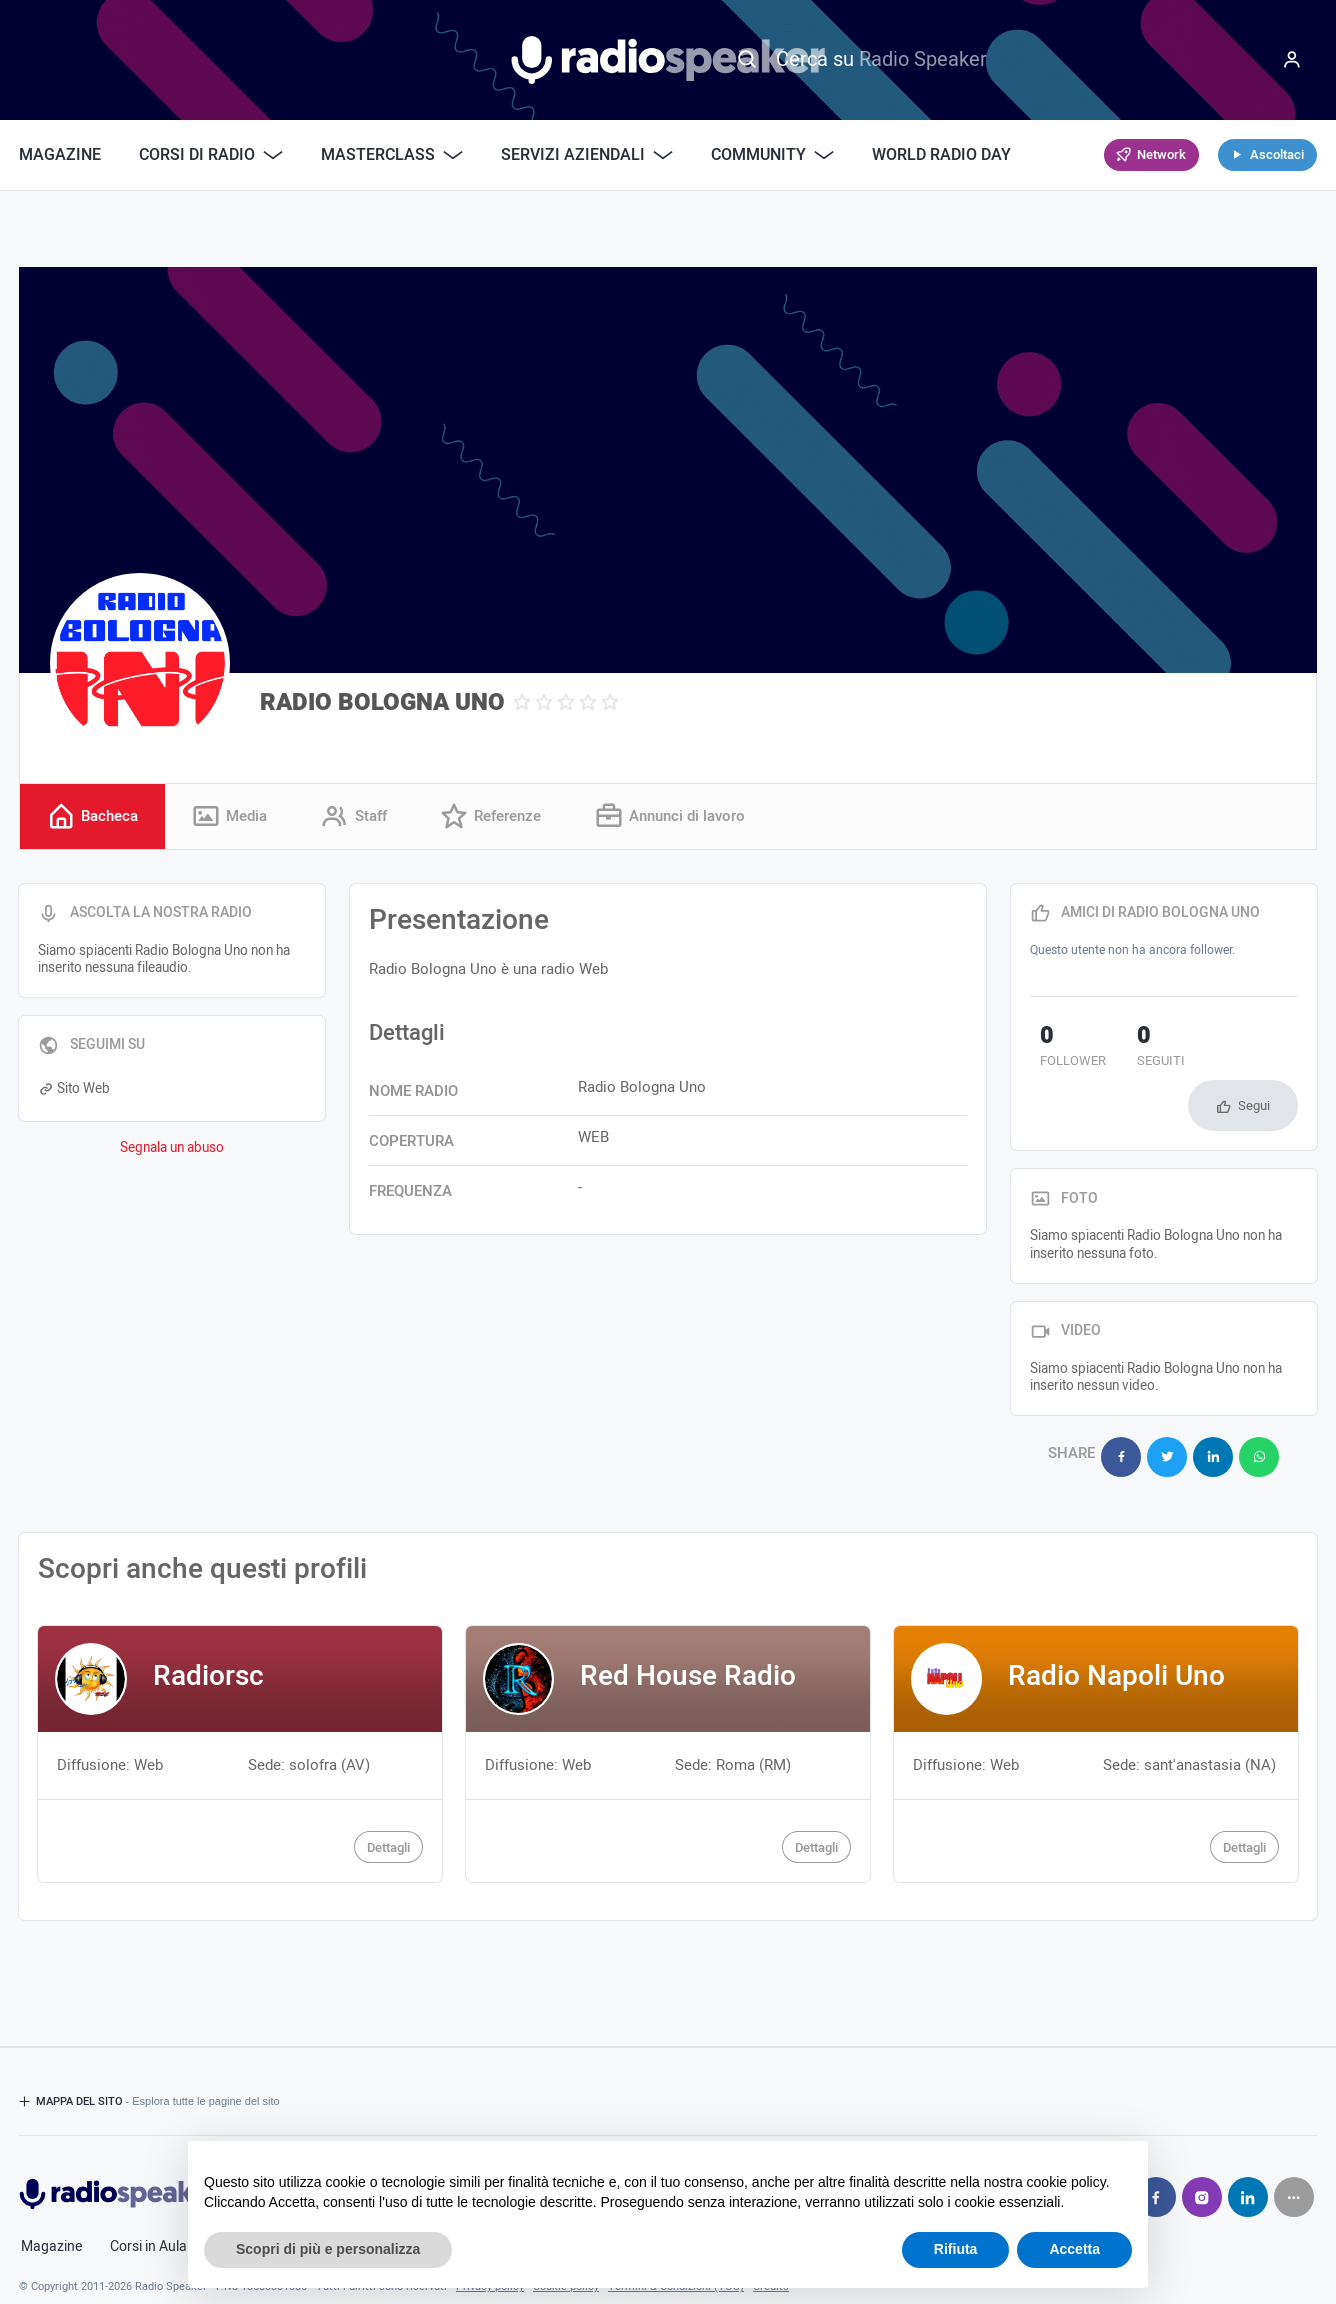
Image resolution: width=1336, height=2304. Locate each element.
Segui (1254, 1054)
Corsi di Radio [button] (211, 155)
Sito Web (74, 1091)
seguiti (1129, 1051)
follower (1063, 1051)
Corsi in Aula (148, 2184)
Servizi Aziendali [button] (587, 155)
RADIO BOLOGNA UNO (382, 702)
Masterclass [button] (392, 155)
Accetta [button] (1074, 2249)
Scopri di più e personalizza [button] (328, 2249)
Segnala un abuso (172, 1151)
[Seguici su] (1294, 2134)
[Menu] (1292, 60)
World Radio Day (941, 155)
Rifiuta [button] (956, 2249)
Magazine (60, 155)
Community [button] (772, 155)
